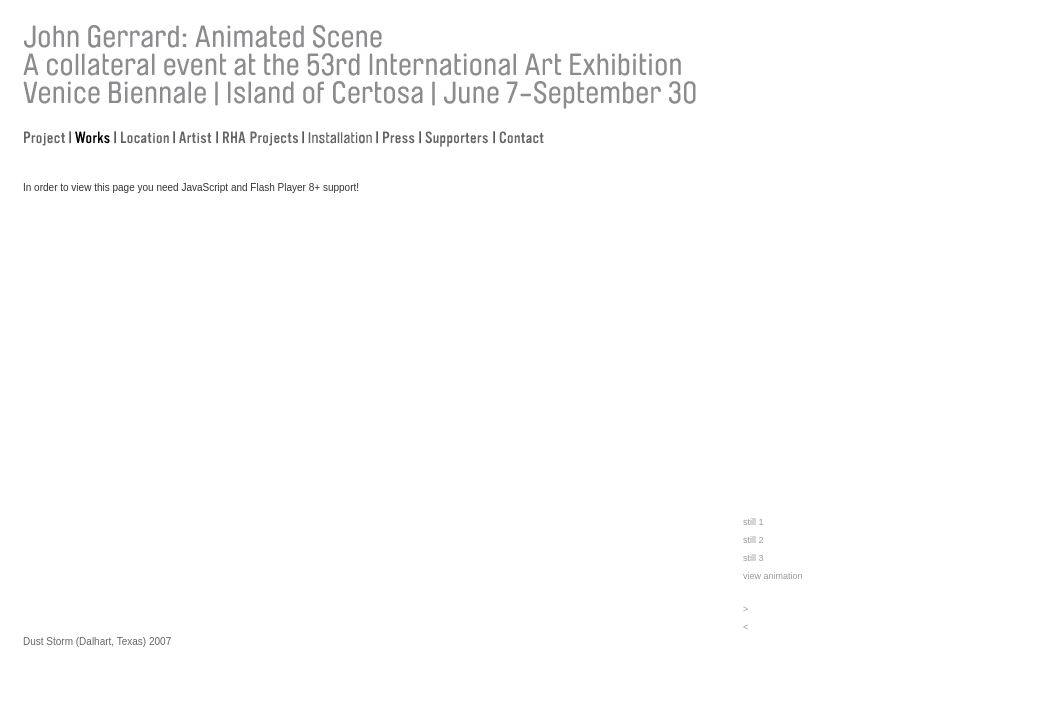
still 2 (753, 540)
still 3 (753, 558)
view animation (773, 576)
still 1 (753, 522)
